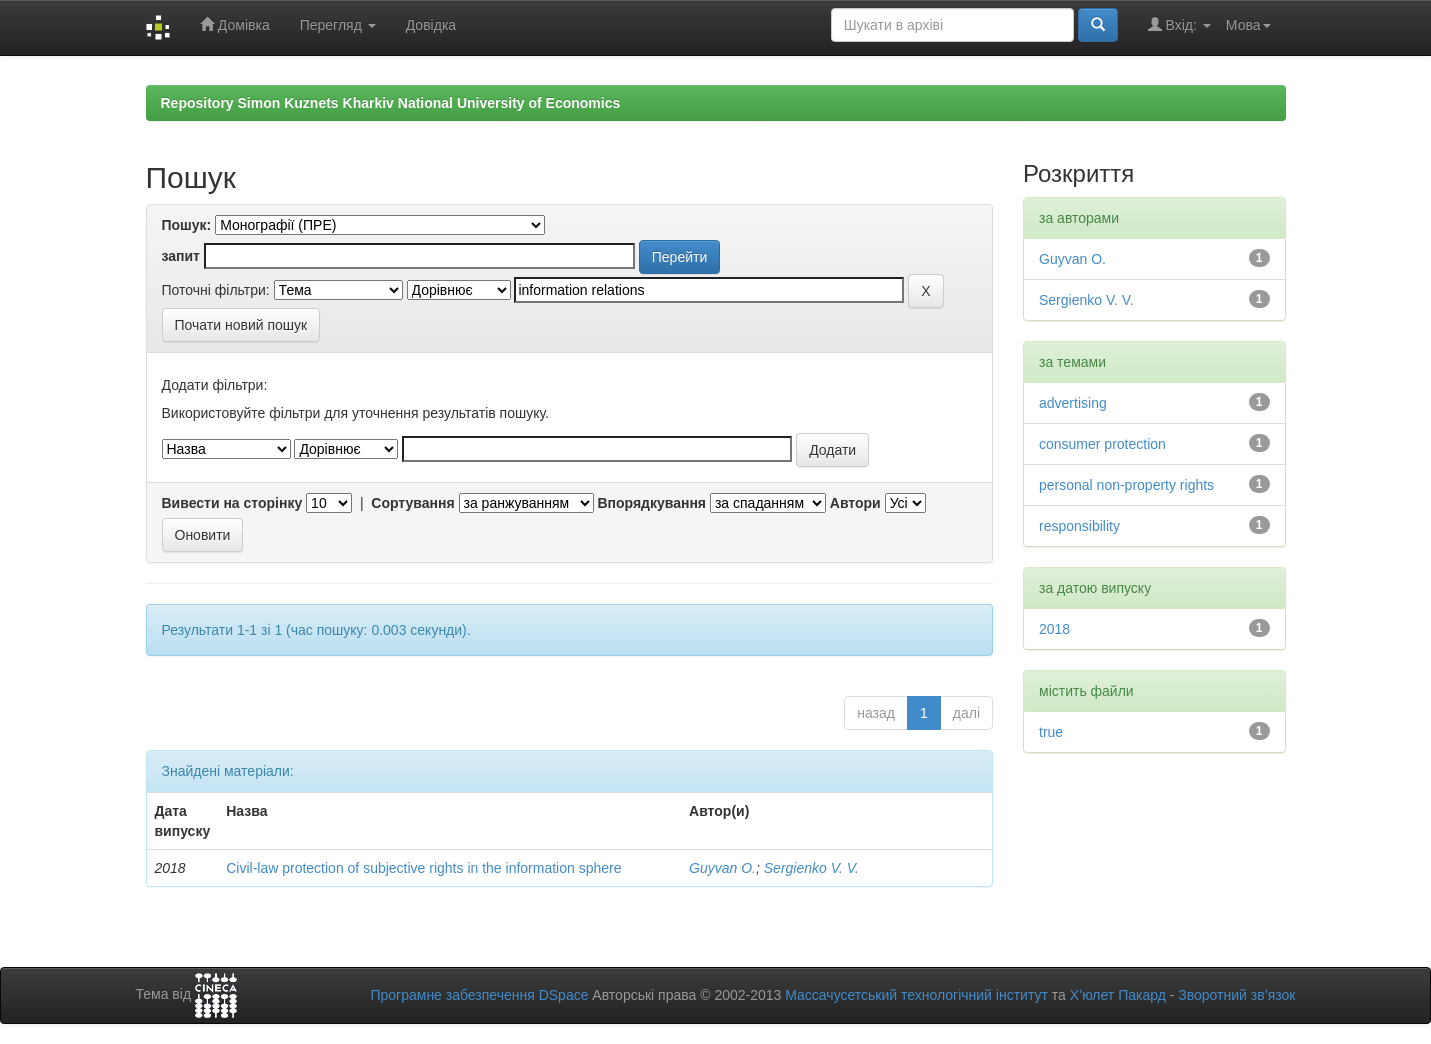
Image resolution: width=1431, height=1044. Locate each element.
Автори (855, 503)
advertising (1073, 403)
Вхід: (1179, 24)
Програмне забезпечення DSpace (479, 995)
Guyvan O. (722, 868)
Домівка (235, 24)
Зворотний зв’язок (1236, 995)
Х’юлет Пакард (1118, 995)
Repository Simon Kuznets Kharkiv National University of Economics (391, 103)
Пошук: (187, 225)
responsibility (1079, 526)
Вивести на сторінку (232, 503)
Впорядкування (651, 503)
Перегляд (338, 25)
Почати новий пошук (241, 325)
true (1051, 732)
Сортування (412, 503)
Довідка (431, 25)
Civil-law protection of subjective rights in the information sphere (423, 868)
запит (181, 256)
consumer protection (1102, 444)
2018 (1054, 629)
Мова (1248, 25)
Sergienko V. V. (811, 868)
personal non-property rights (1126, 485)
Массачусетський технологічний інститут (916, 995)
